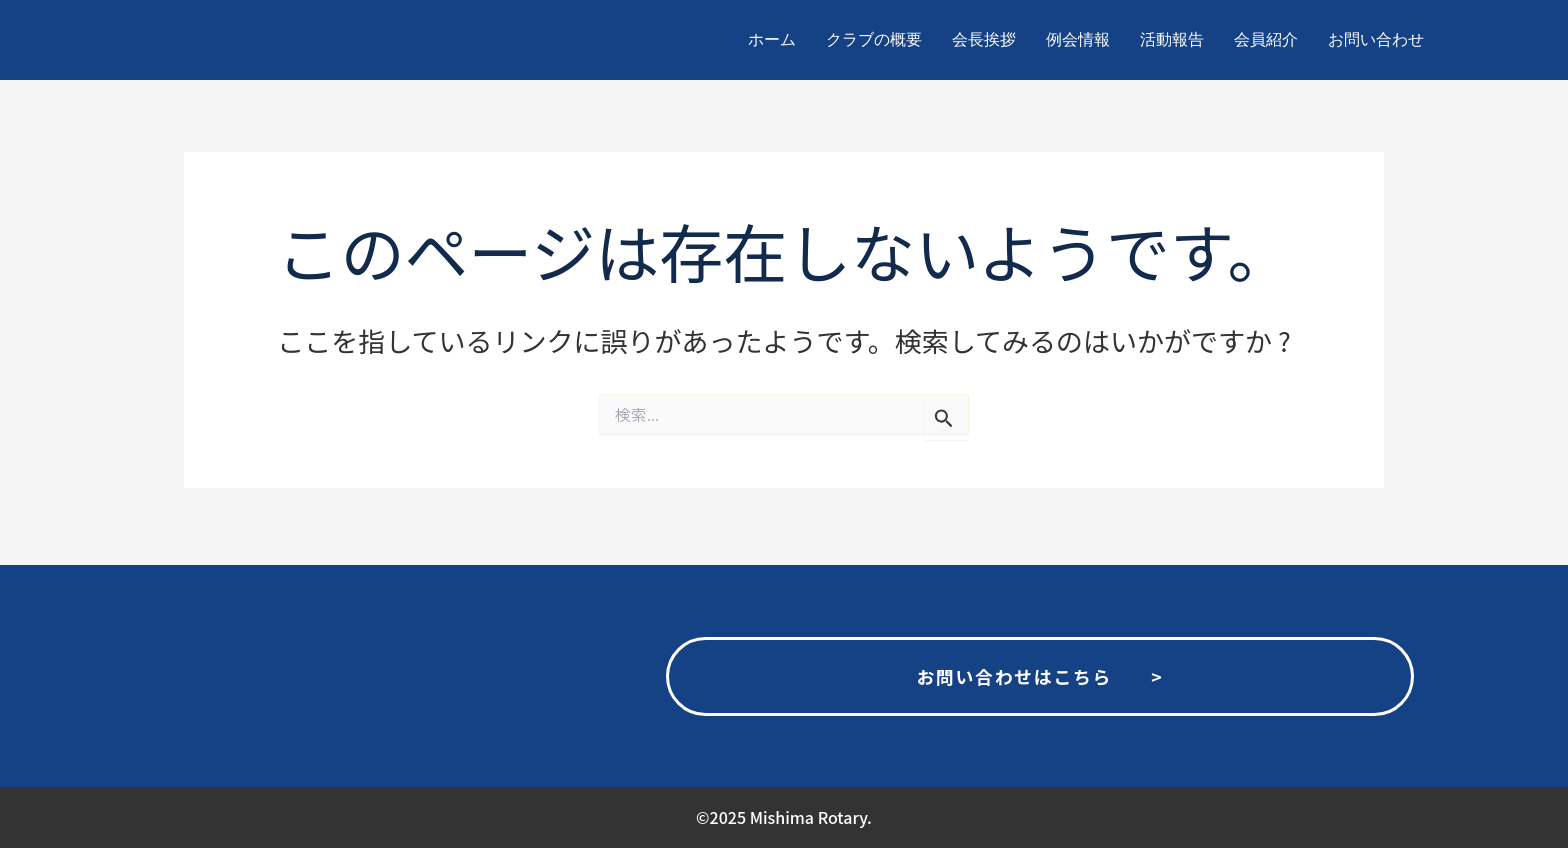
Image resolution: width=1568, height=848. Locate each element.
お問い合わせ (1376, 39)
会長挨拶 (984, 39)
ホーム (772, 39)
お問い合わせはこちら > (1040, 673)
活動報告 (1172, 39)
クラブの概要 (874, 39)
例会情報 (1078, 39)
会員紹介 (1266, 39)
